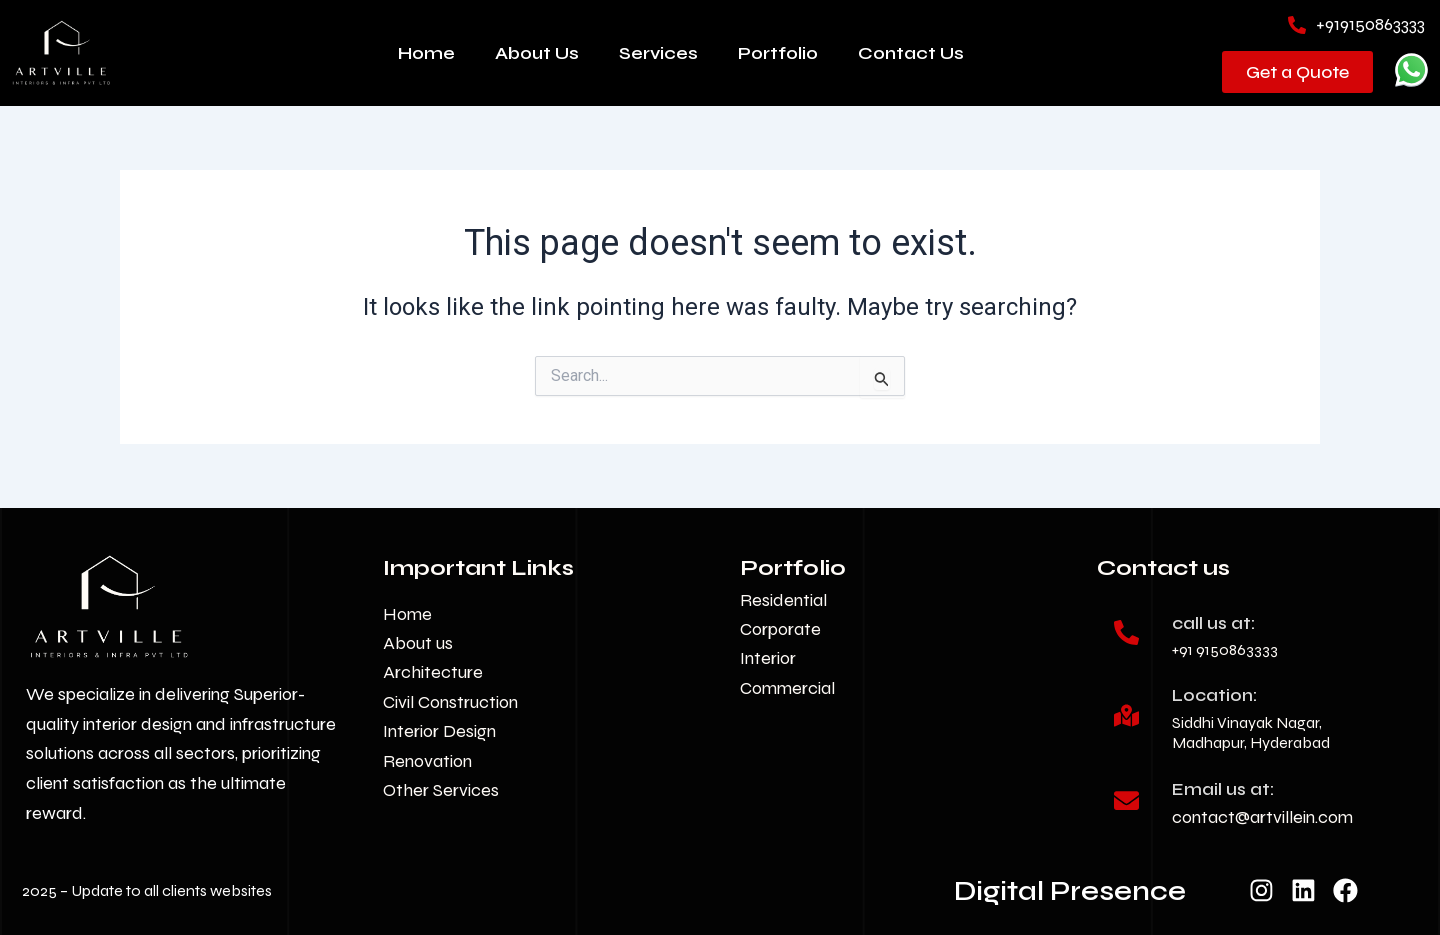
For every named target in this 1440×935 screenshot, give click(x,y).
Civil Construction (450, 702)
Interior (768, 658)
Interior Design (439, 731)
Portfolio (778, 53)
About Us (537, 53)
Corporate (780, 629)
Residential (783, 600)
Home (426, 53)
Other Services (441, 790)
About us (418, 643)
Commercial (787, 688)
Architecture (433, 672)
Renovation (427, 761)
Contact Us (911, 53)
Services (658, 53)
